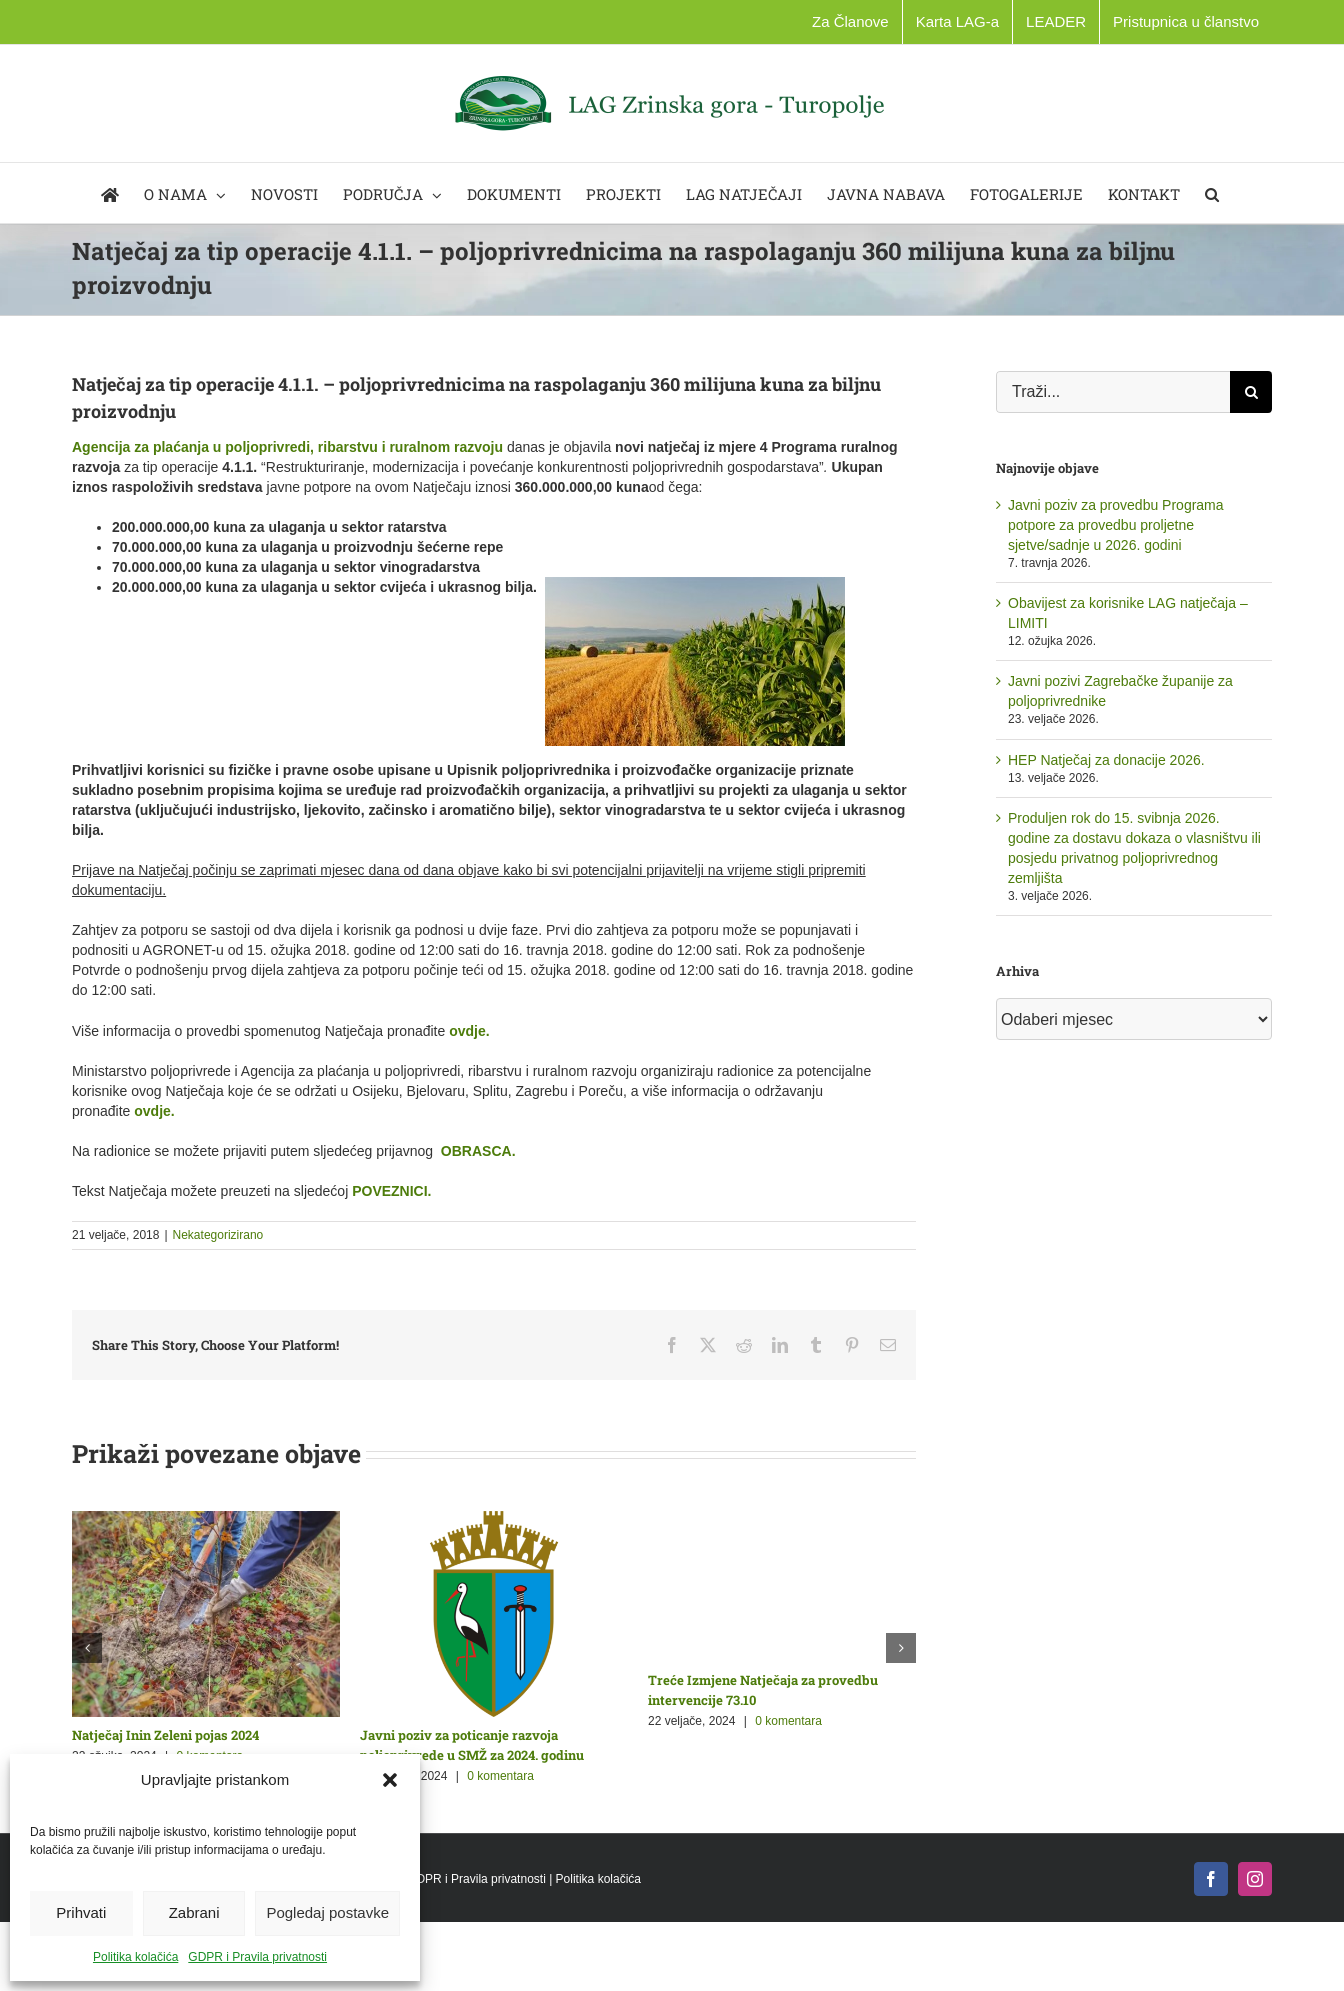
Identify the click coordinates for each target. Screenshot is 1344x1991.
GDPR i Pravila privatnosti (257, 1957)
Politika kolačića (135, 1957)
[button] (390, 1780)
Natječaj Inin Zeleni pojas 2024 (165, 1735)
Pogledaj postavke (327, 1912)
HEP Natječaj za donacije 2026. (1106, 760)
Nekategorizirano (218, 1235)
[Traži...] (1113, 392)
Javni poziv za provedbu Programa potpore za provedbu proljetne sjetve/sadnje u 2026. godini (1116, 525)
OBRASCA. (478, 1151)
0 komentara (500, 1776)
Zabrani (194, 1912)
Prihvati (81, 1912)
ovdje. (469, 1031)
